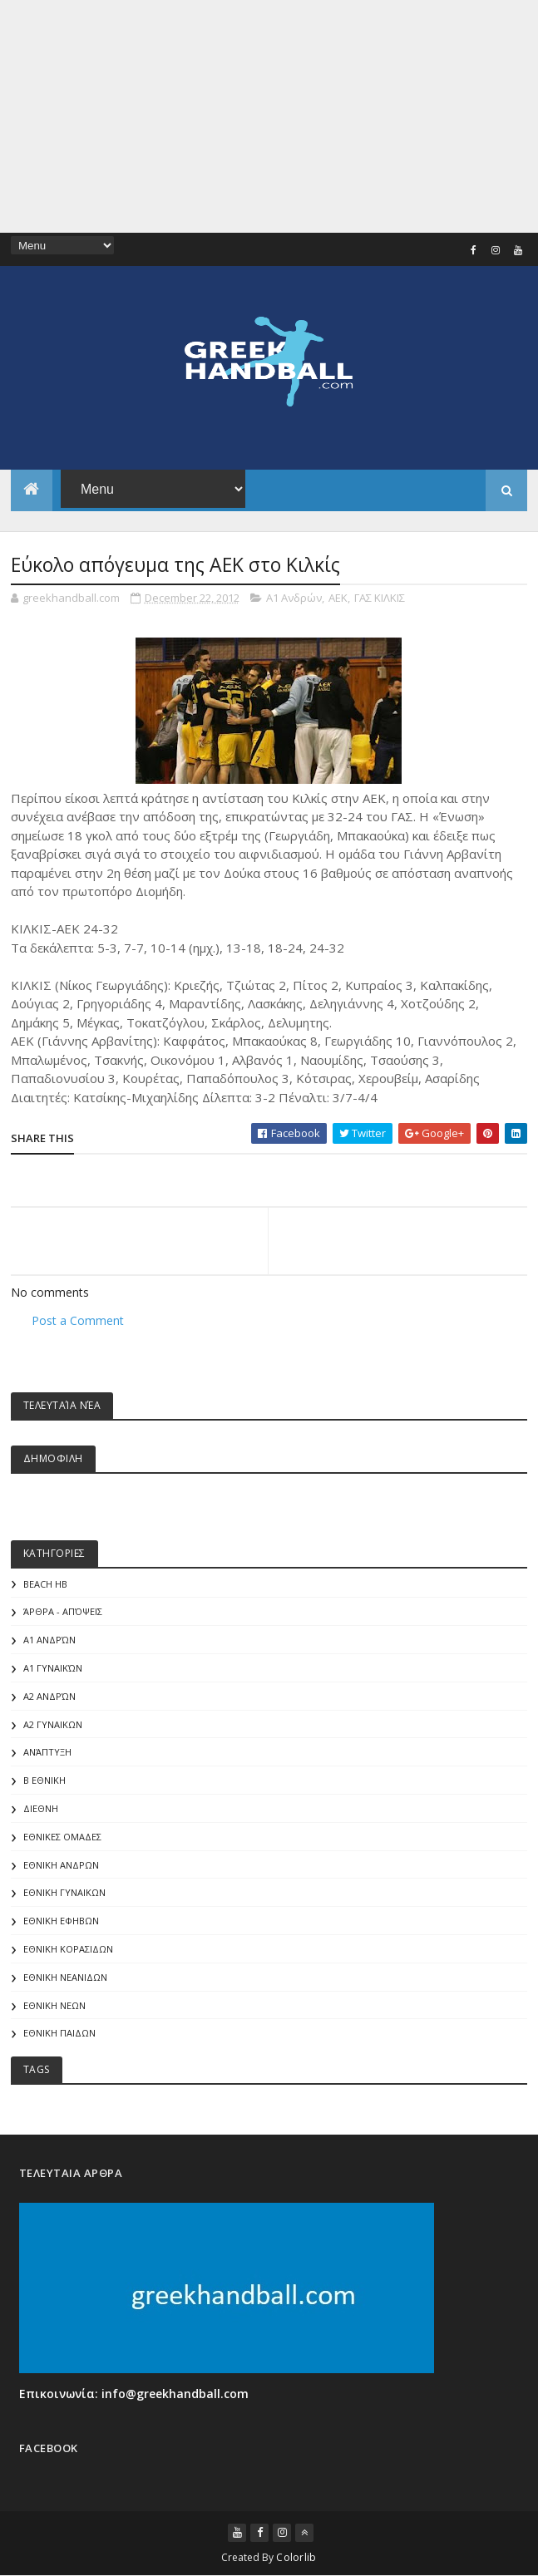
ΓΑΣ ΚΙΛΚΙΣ (379, 597)
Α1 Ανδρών (294, 597)
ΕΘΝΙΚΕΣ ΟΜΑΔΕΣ (62, 1836)
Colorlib (296, 2557)
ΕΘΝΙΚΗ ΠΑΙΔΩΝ (59, 2033)
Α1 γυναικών (52, 1668)
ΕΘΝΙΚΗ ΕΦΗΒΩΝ (61, 1920)
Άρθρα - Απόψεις (62, 1611)
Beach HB (45, 1584)
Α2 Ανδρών (49, 1696)
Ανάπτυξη (47, 1752)
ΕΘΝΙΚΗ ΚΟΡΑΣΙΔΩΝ (68, 1949)
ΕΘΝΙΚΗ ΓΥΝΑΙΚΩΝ (64, 1892)
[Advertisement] (269, 116)
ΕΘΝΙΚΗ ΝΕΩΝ (54, 2005)
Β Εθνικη (44, 1780)
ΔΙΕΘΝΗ (40, 1808)
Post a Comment (78, 1320)
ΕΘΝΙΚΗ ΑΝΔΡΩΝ (61, 1865)
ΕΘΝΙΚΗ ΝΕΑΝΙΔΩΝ (65, 1977)
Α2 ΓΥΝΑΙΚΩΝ (52, 1724)
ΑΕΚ (338, 597)
